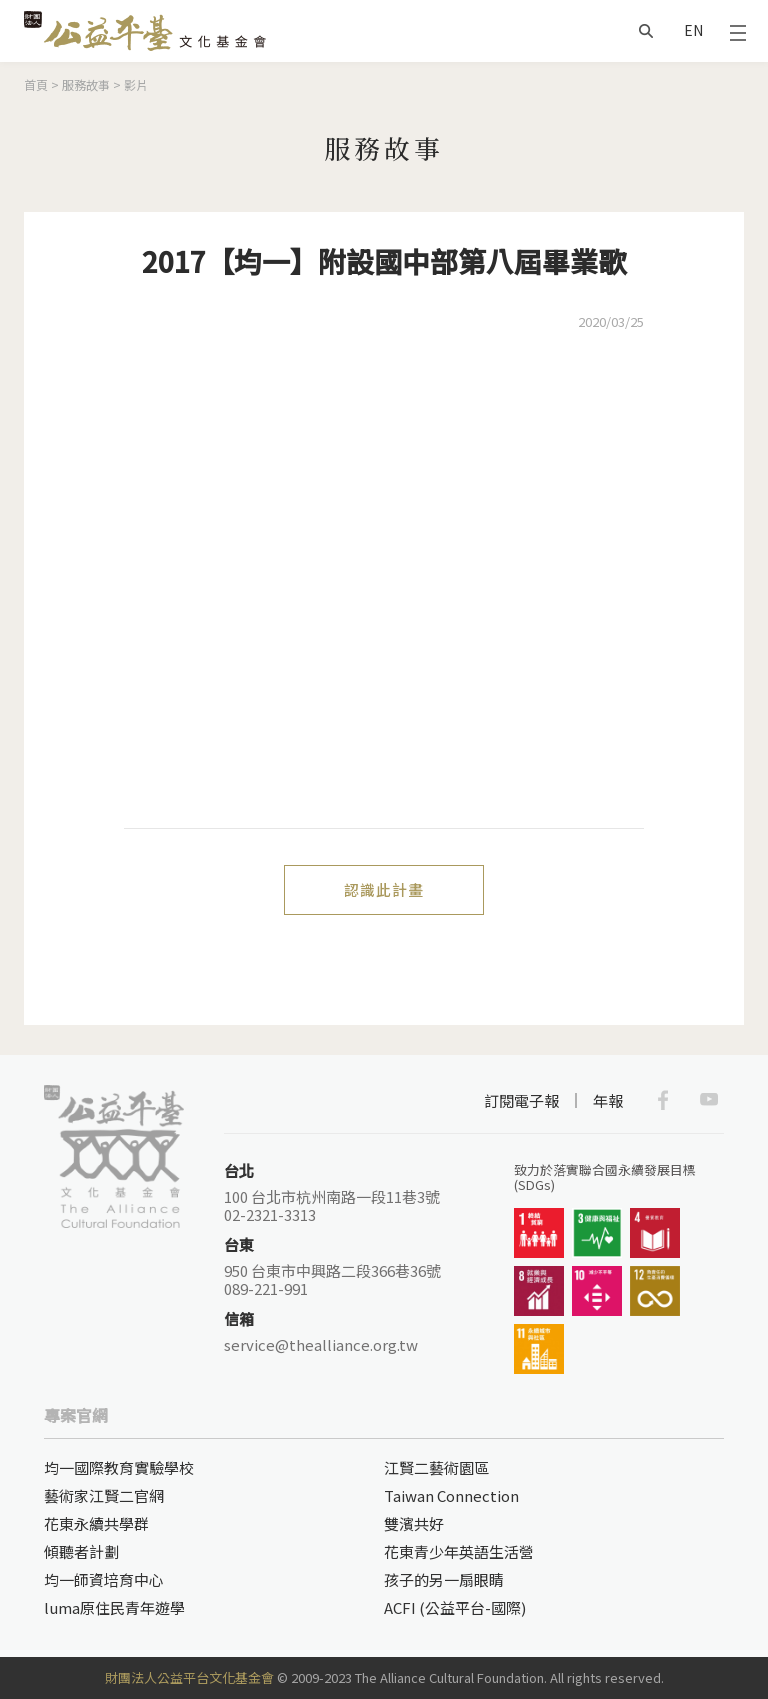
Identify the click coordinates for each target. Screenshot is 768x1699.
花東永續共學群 (96, 1523)
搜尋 (646, 31)
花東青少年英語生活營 (459, 1551)
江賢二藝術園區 (436, 1467)
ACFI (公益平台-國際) (455, 1607)
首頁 (36, 84)
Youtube (709, 1100)
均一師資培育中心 (104, 1579)
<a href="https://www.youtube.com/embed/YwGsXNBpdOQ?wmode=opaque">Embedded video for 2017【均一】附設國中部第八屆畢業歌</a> (384, 580)
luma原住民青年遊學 (114, 1607)
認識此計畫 (384, 889)
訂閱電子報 (521, 1100)
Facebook (663, 1100)
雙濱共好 (414, 1523)
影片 (136, 84)
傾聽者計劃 (81, 1551)
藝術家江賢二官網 (104, 1495)
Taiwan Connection (451, 1495)
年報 (608, 1100)
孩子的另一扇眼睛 (444, 1579)
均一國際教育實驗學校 (119, 1467)
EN (693, 30)
